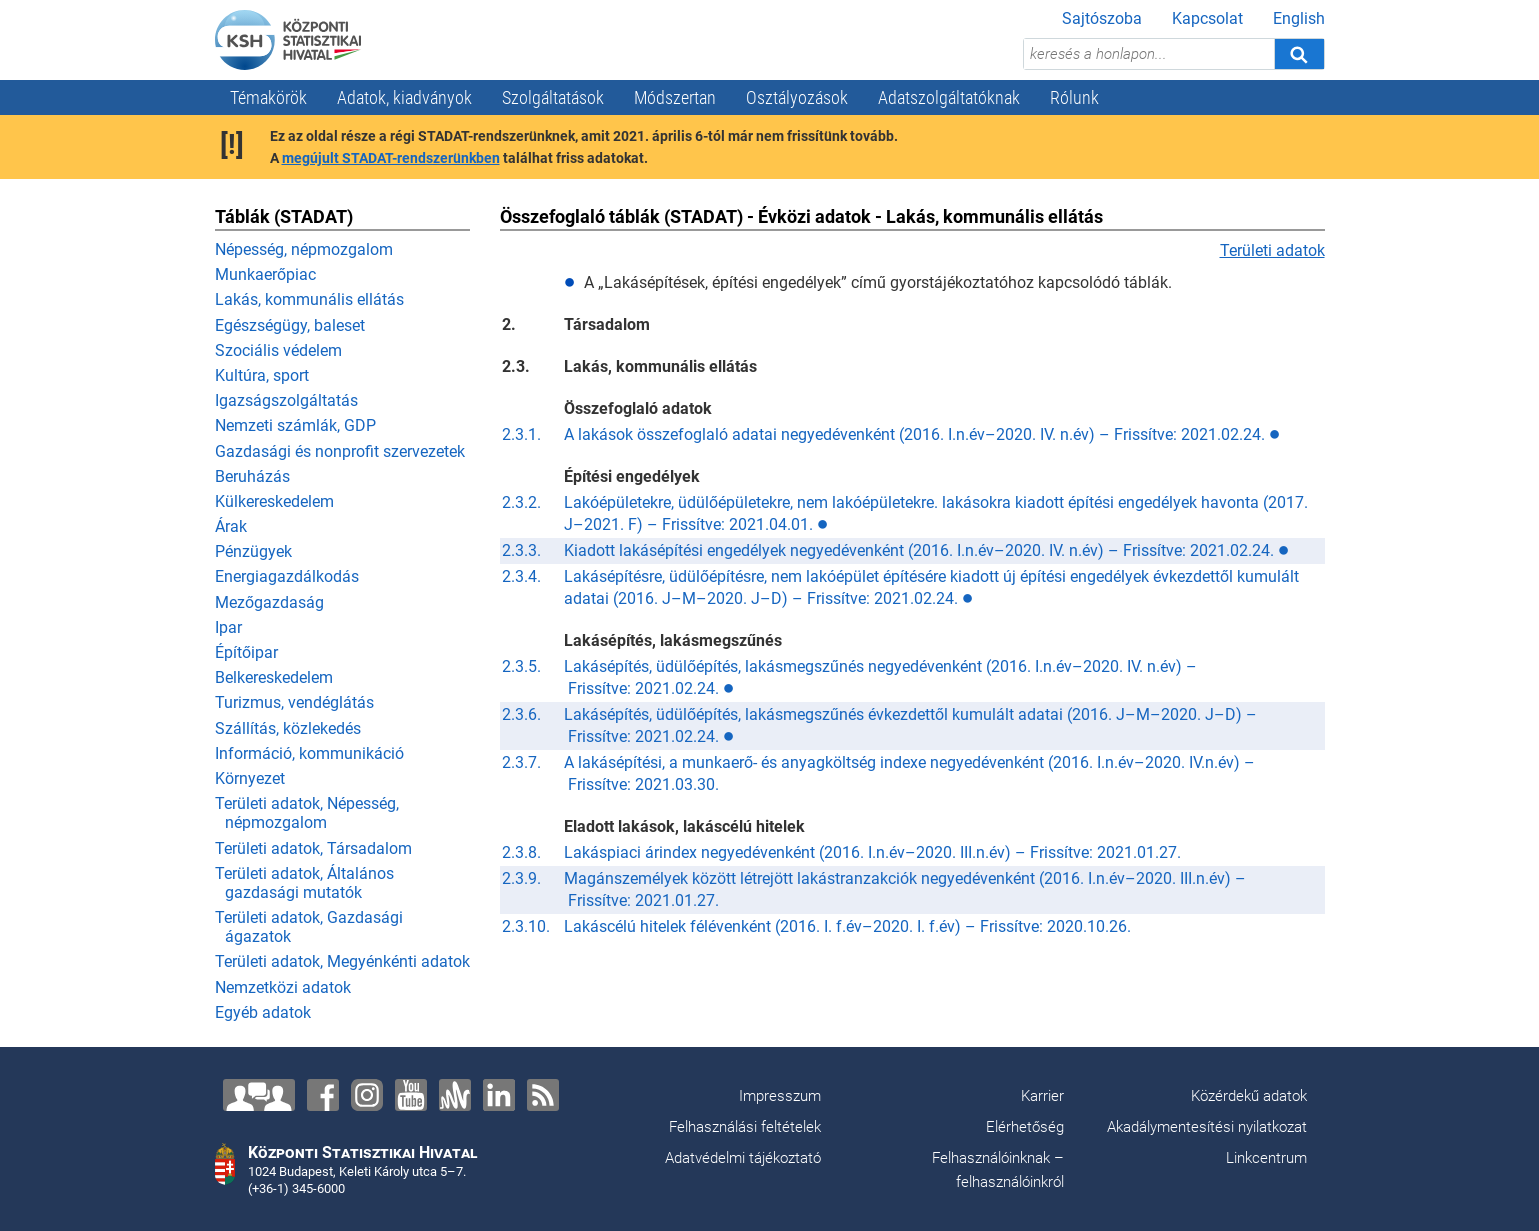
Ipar (228, 627)
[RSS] (543, 1095)
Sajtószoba (1102, 18)
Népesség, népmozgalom (304, 249)
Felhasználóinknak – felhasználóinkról (998, 1170)
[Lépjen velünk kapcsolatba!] (259, 1095)
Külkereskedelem (274, 501)
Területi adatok (1272, 250)
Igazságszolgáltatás (286, 400)
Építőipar (246, 652)
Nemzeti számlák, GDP (295, 425)
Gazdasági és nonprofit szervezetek (340, 451)
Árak (231, 526)
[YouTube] (411, 1095)
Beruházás (252, 476)
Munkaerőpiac (265, 274)
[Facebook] (323, 1095)
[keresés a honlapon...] (1149, 54)
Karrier (1042, 1096)
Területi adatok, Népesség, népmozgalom (307, 813)
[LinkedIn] (499, 1095)
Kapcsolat (1207, 18)
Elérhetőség (1025, 1127)
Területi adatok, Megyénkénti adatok (342, 961)
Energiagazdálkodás (287, 576)
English (1299, 18)
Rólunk (1074, 97)
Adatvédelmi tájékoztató (743, 1158)
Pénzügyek (253, 551)
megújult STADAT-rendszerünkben (391, 158)
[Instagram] (367, 1095)
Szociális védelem (278, 350)
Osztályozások (797, 97)
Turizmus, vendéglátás (294, 702)
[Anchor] (455, 1095)
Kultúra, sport (262, 375)
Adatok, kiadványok (404, 97)
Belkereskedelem (274, 677)
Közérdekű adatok (1249, 1096)
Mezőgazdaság (269, 602)
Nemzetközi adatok (283, 987)
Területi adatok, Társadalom (313, 848)
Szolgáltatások (553, 97)
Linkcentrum (1266, 1158)
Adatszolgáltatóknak (949, 97)
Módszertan (675, 97)
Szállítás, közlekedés (288, 728)
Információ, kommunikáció (309, 753)
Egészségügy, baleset (290, 325)
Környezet (250, 778)
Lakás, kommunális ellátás (309, 299)
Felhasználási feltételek (745, 1127)
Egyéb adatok (263, 1012)
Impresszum (780, 1096)
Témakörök (268, 97)
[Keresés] (1299, 54)
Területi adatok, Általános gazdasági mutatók (304, 883)
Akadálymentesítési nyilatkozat (1207, 1127)
